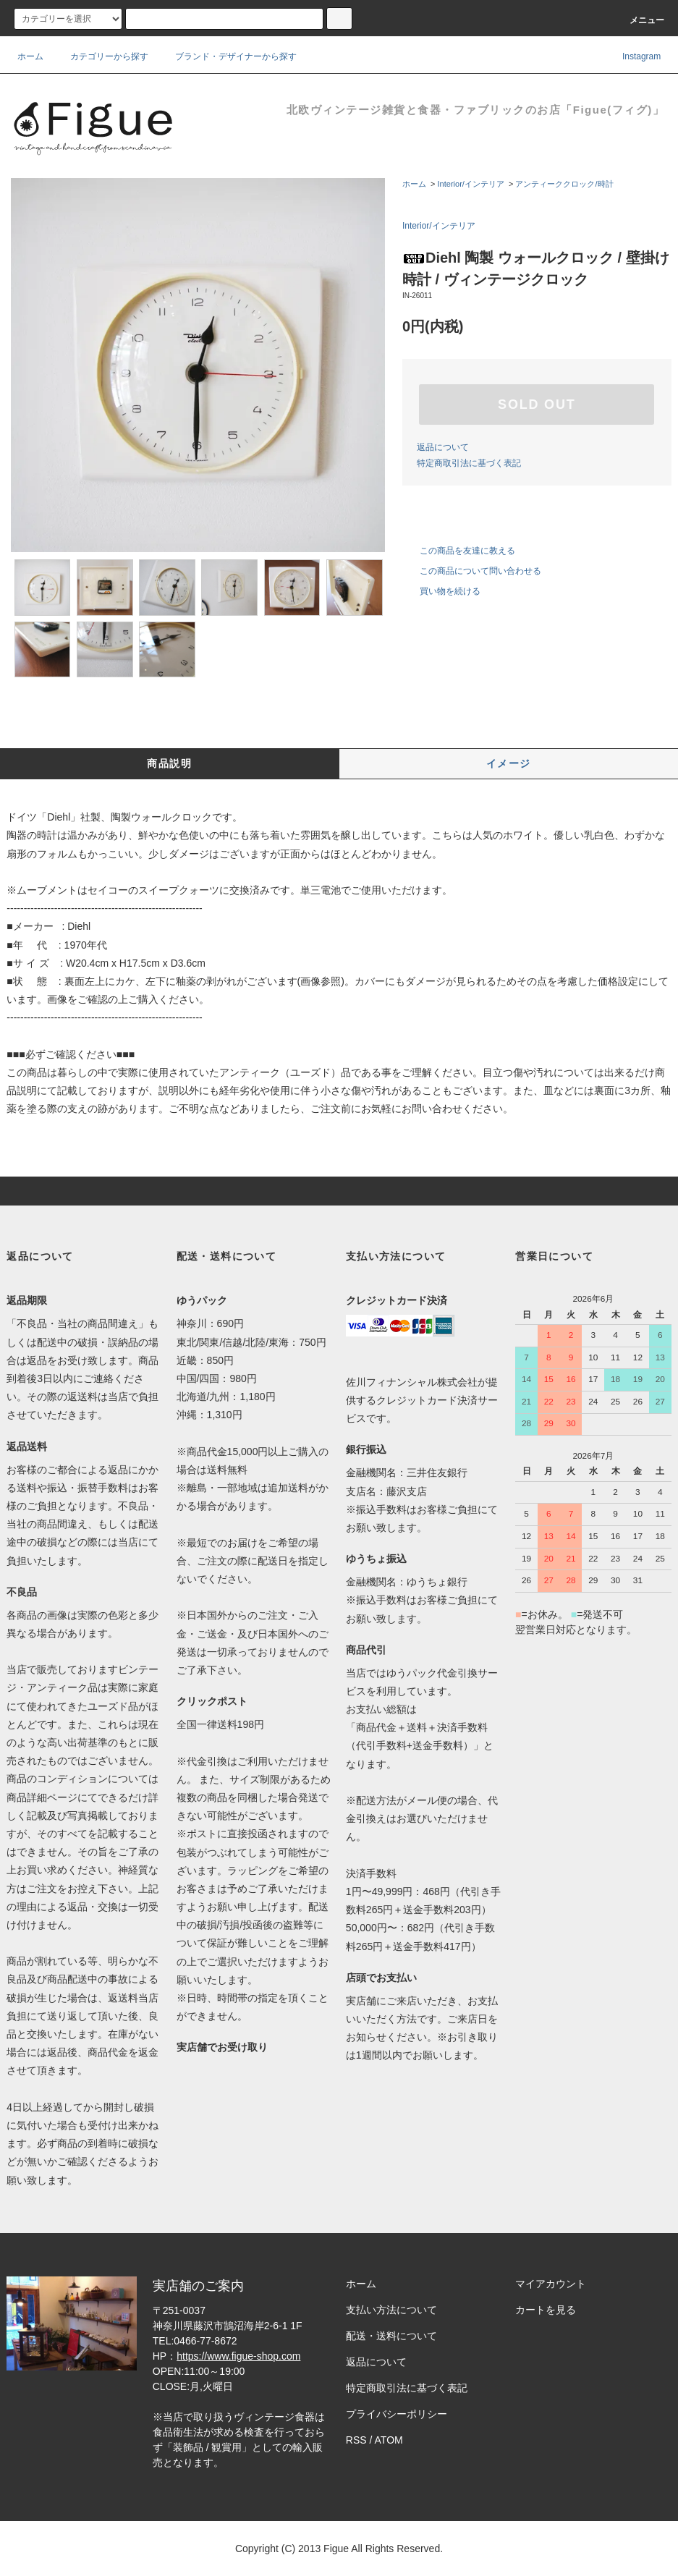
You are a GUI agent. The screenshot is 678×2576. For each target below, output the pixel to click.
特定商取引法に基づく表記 (469, 463)
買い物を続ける (441, 591)
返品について (443, 447)
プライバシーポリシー (396, 2414)
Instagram (632, 56)
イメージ (508, 763)
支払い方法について (391, 2310)
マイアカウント (550, 2283)
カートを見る (545, 2310)
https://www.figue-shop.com (238, 2356)
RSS (356, 2440)
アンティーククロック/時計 (564, 183)
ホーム (30, 56)
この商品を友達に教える (458, 551)
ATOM (389, 2440)
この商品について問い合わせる (471, 571)
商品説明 (169, 763)
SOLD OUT (536, 404)
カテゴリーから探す (100, 56)
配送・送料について (391, 2336)
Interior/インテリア (471, 183)
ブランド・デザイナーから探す (227, 56)
